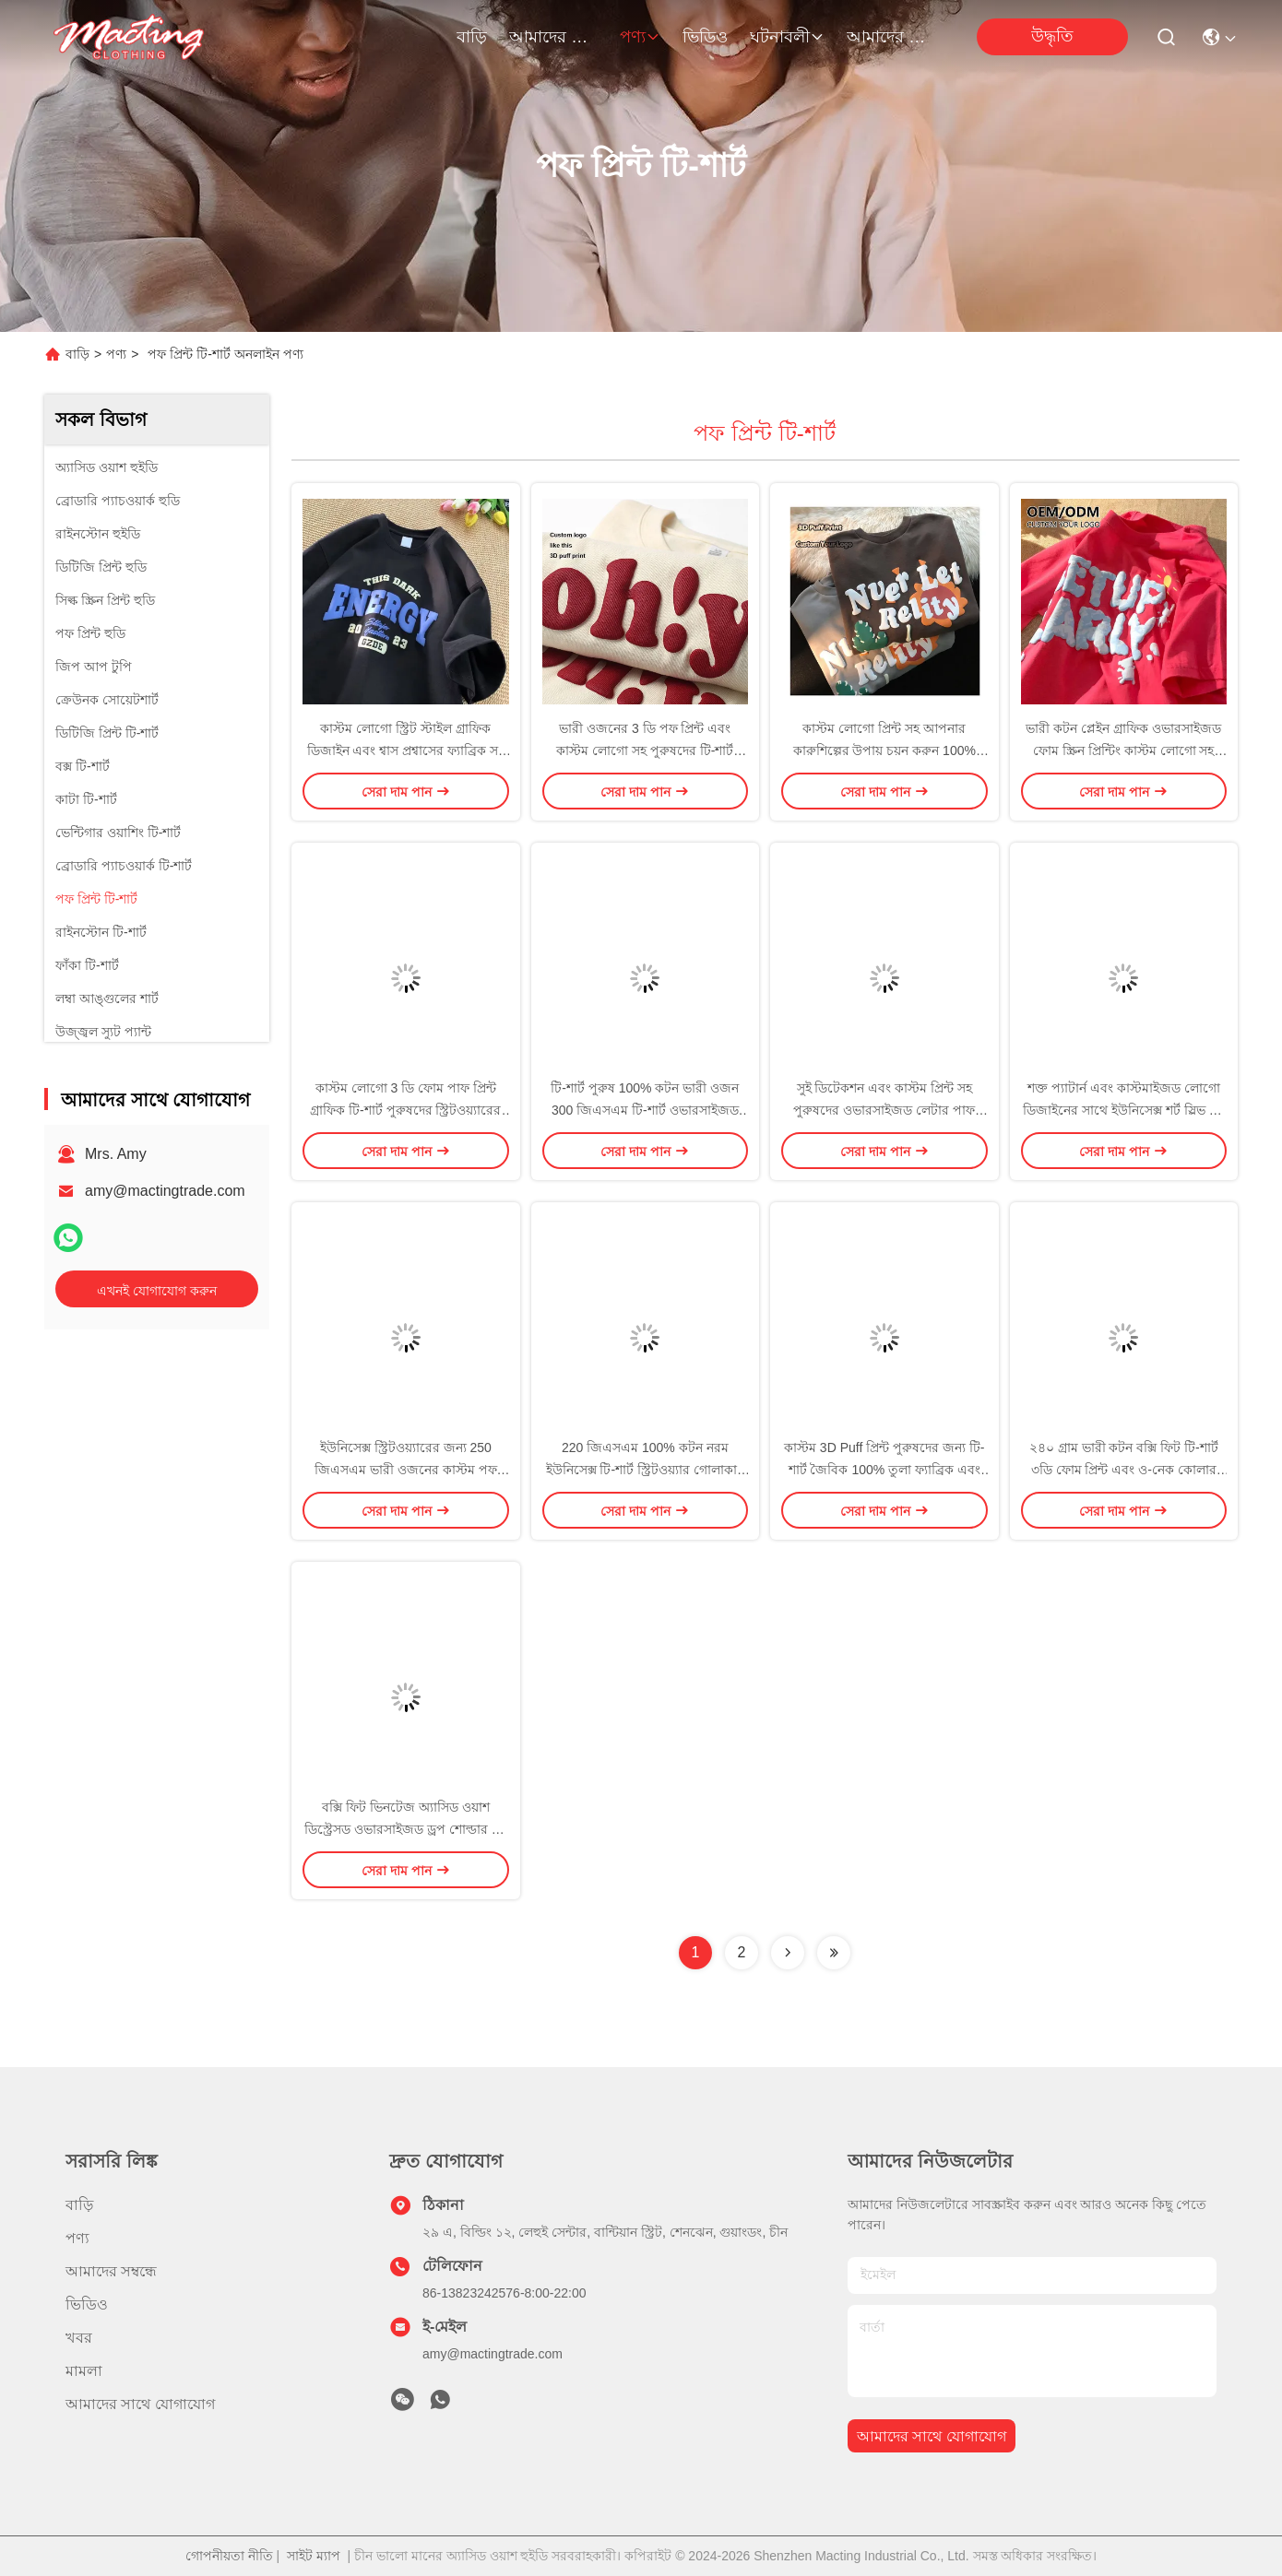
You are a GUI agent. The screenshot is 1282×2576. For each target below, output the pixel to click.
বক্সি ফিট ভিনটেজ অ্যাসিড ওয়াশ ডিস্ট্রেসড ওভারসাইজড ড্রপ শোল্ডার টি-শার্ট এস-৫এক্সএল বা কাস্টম (405, 1829)
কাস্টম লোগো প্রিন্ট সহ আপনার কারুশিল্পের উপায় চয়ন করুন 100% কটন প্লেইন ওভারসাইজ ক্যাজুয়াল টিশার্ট (884, 750)
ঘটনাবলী (787, 37)
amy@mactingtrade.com (165, 1191)
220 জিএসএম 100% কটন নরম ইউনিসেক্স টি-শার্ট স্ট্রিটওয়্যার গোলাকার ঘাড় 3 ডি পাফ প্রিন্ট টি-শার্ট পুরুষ (645, 1469)
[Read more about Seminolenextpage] (787, 1952)
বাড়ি (472, 37)
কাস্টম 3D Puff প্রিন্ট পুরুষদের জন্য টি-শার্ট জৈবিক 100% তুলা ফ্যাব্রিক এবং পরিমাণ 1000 (884, 1469)
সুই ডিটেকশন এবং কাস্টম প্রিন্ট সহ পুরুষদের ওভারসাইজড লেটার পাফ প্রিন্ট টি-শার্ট (884, 1110)
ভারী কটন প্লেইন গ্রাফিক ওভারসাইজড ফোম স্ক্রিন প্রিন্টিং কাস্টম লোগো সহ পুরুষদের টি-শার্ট (1123, 750)
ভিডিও (705, 37)
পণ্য (640, 37)
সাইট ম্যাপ (313, 2555)
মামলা (83, 2371)
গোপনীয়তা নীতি (229, 2555)
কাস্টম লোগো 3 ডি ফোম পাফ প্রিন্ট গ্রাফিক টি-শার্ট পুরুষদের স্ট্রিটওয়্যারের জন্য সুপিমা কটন (405, 1110)
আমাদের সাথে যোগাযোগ (891, 37)
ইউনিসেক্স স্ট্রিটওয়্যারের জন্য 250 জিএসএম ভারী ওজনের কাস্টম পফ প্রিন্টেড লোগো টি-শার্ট (406, 1469)
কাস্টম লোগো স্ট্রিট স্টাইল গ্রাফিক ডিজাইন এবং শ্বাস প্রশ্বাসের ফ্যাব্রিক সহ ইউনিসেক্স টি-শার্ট (405, 750)
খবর (78, 2338)
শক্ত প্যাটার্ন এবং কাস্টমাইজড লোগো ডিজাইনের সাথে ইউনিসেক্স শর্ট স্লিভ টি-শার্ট (1123, 1110)
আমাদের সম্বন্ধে (553, 37)
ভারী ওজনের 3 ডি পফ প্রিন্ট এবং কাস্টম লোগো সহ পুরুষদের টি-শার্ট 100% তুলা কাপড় (644, 750)
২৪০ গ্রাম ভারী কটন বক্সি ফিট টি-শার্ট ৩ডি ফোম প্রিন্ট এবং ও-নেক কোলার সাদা (1123, 1469)
